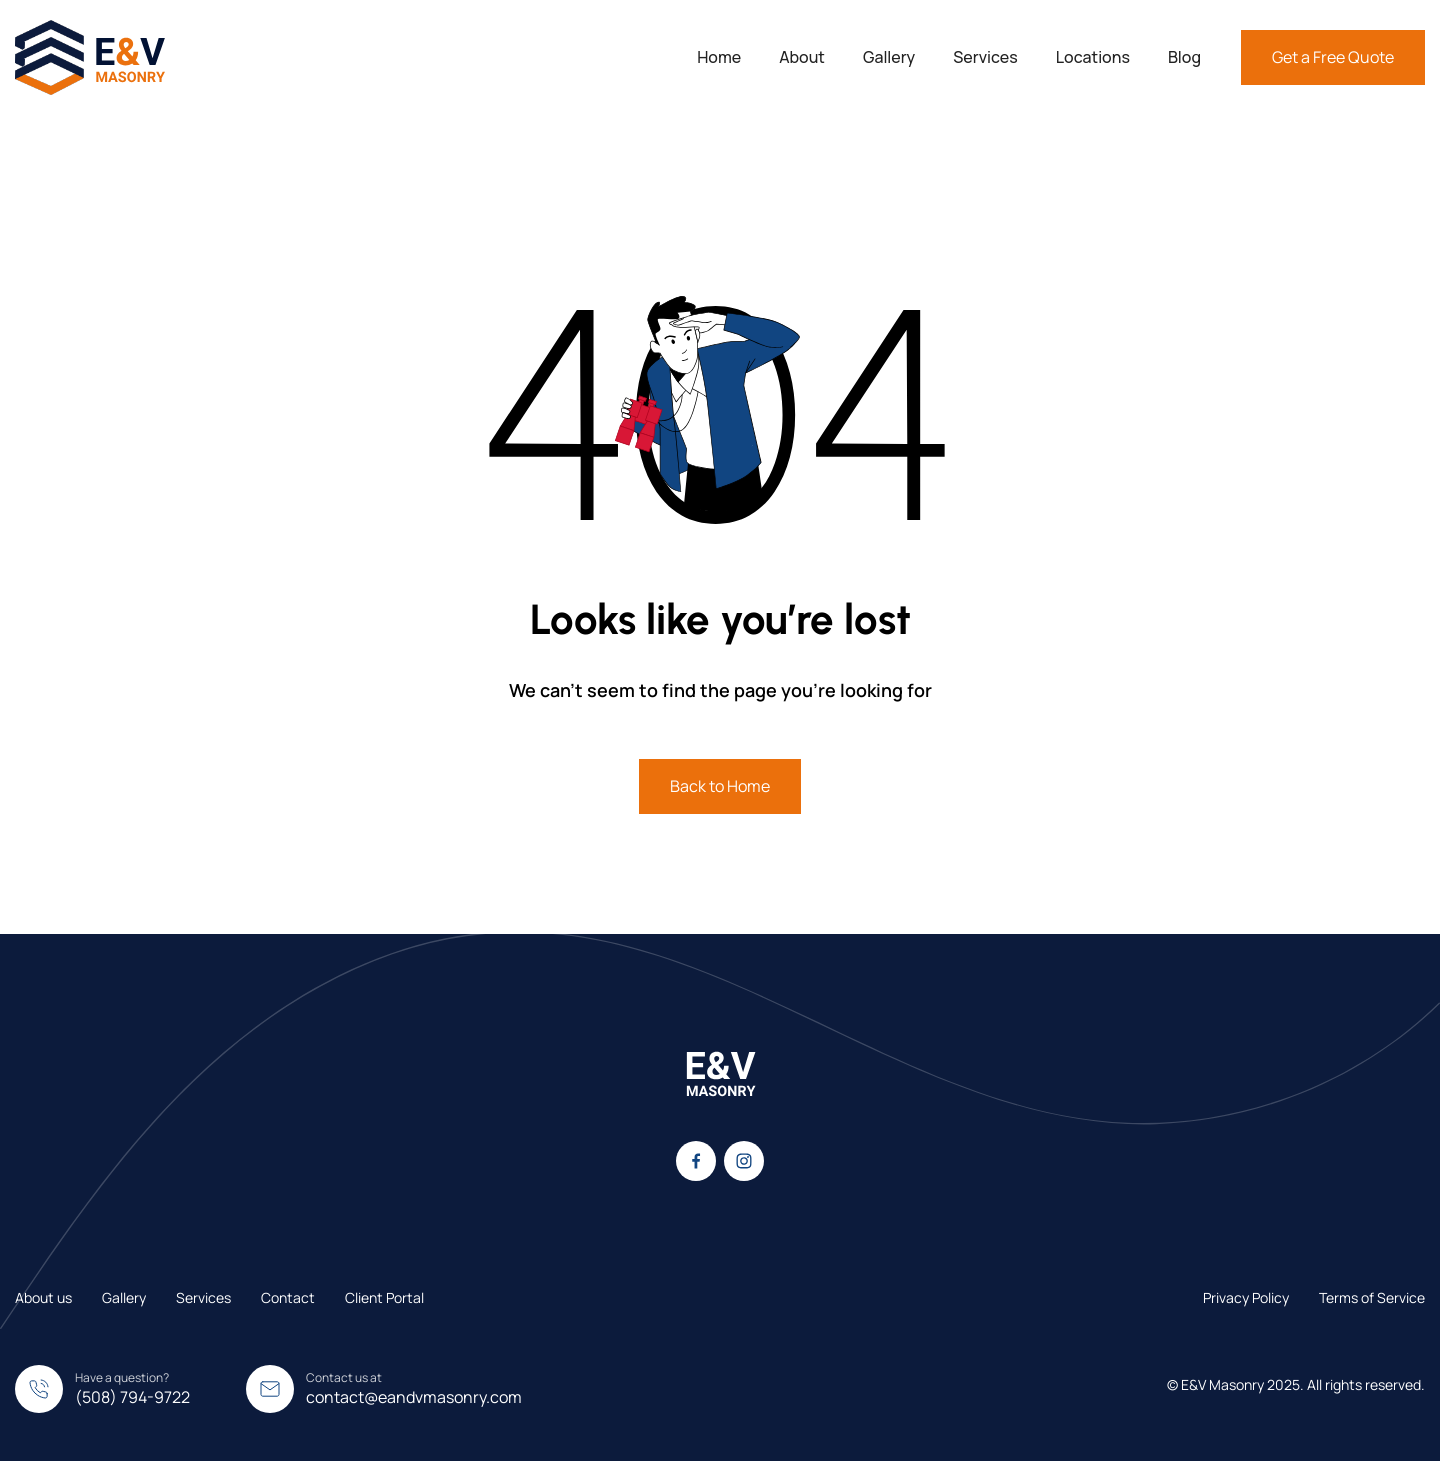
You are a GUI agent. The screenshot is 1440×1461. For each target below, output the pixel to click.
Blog (1184, 57)
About (802, 57)
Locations (1093, 57)
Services (985, 57)
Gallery (889, 57)
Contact (288, 1297)
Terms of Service (1372, 1297)
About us (43, 1297)
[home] (90, 57)
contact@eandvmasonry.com (414, 1397)
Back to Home (720, 786)
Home (719, 57)
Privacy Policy (1246, 1297)
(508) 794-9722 (132, 1397)
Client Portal (384, 1297)
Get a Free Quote (1333, 57)
